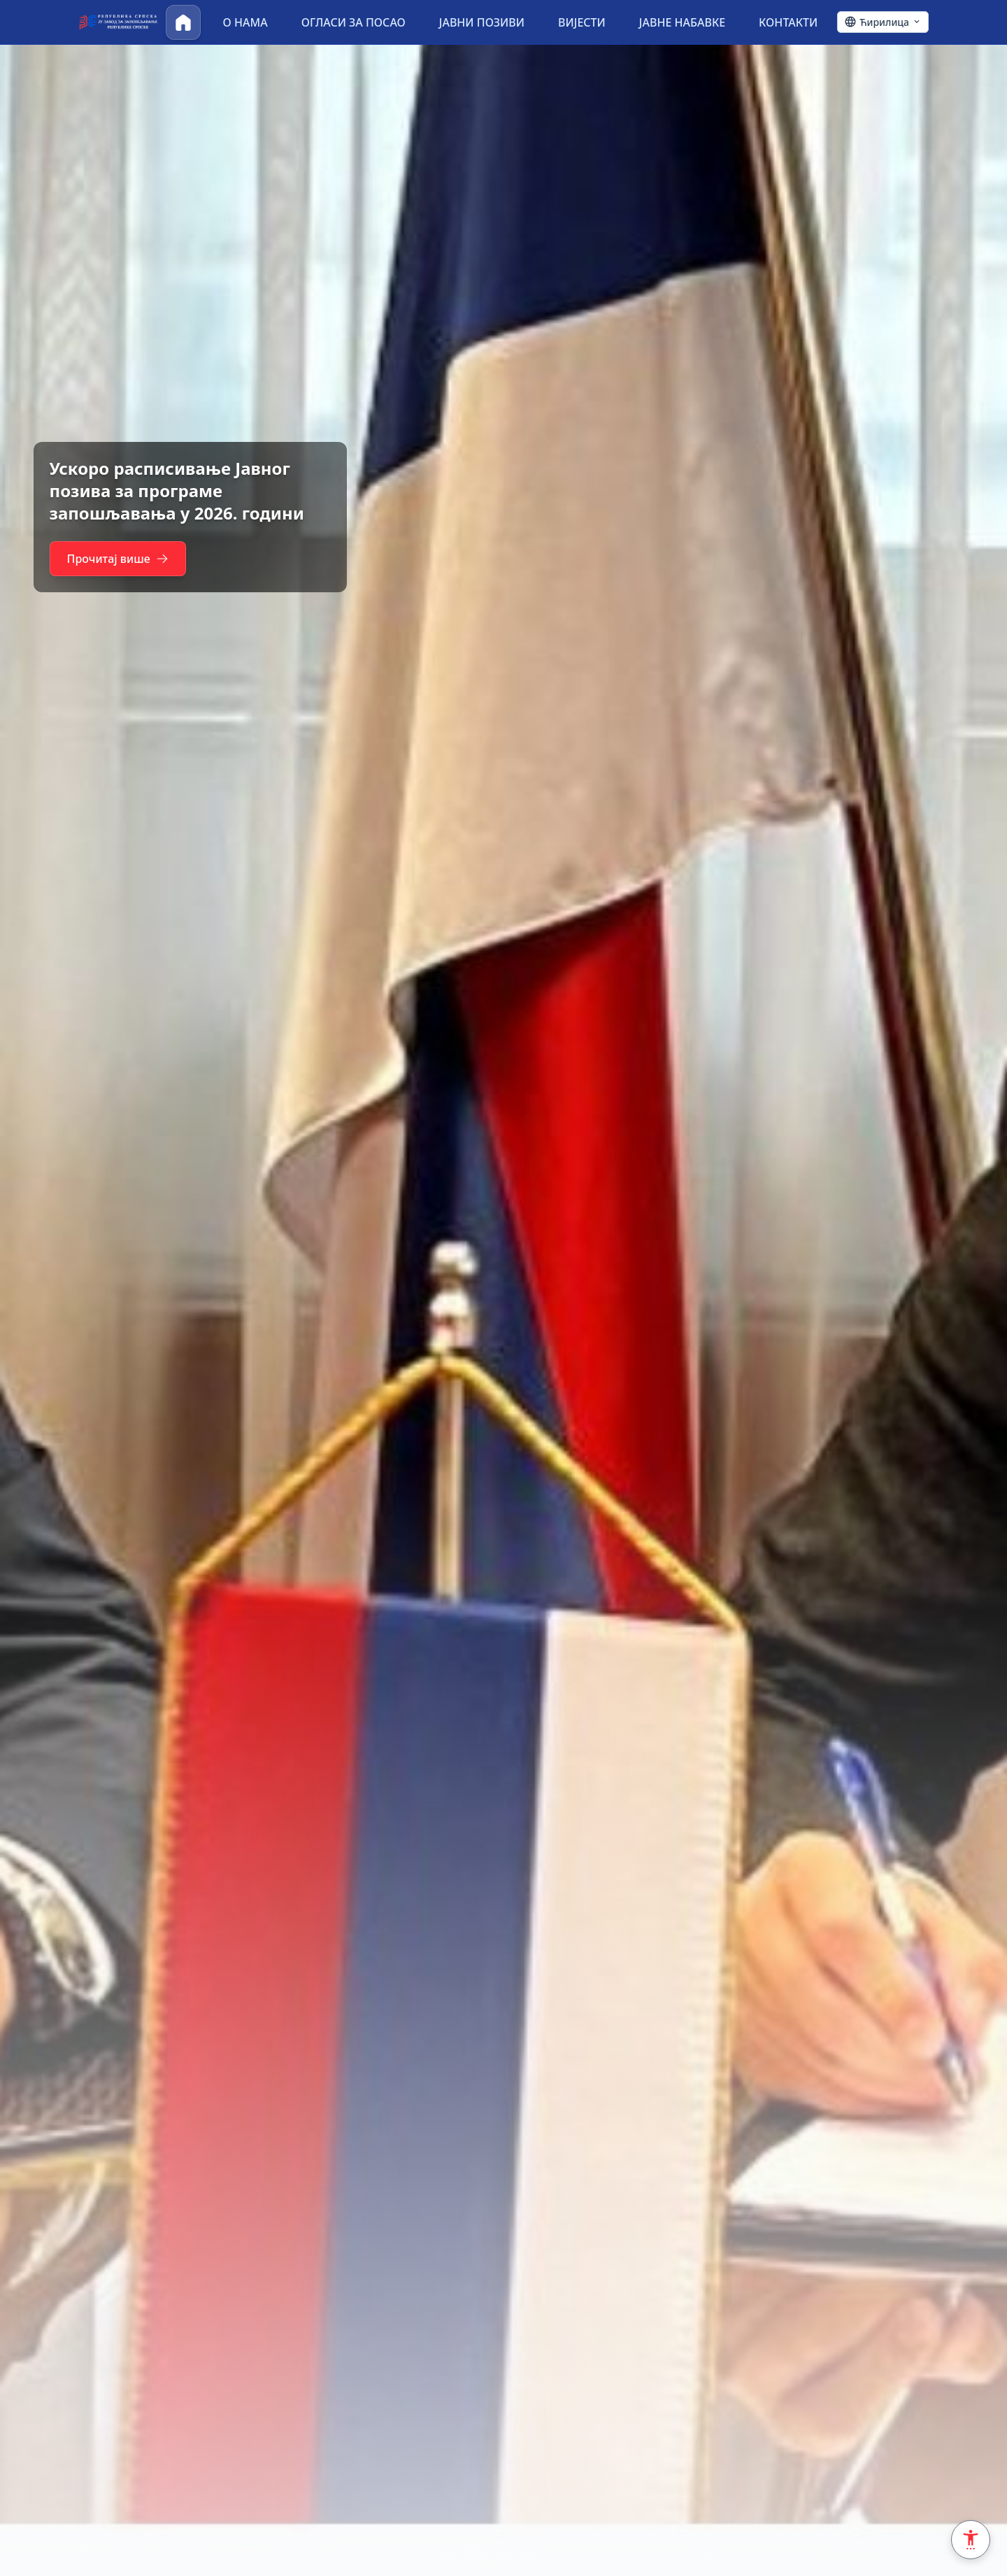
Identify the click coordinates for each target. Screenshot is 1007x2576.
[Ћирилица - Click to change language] (883, 22)
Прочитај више (124, 558)
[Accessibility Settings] (970, 2539)
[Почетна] (183, 22)
